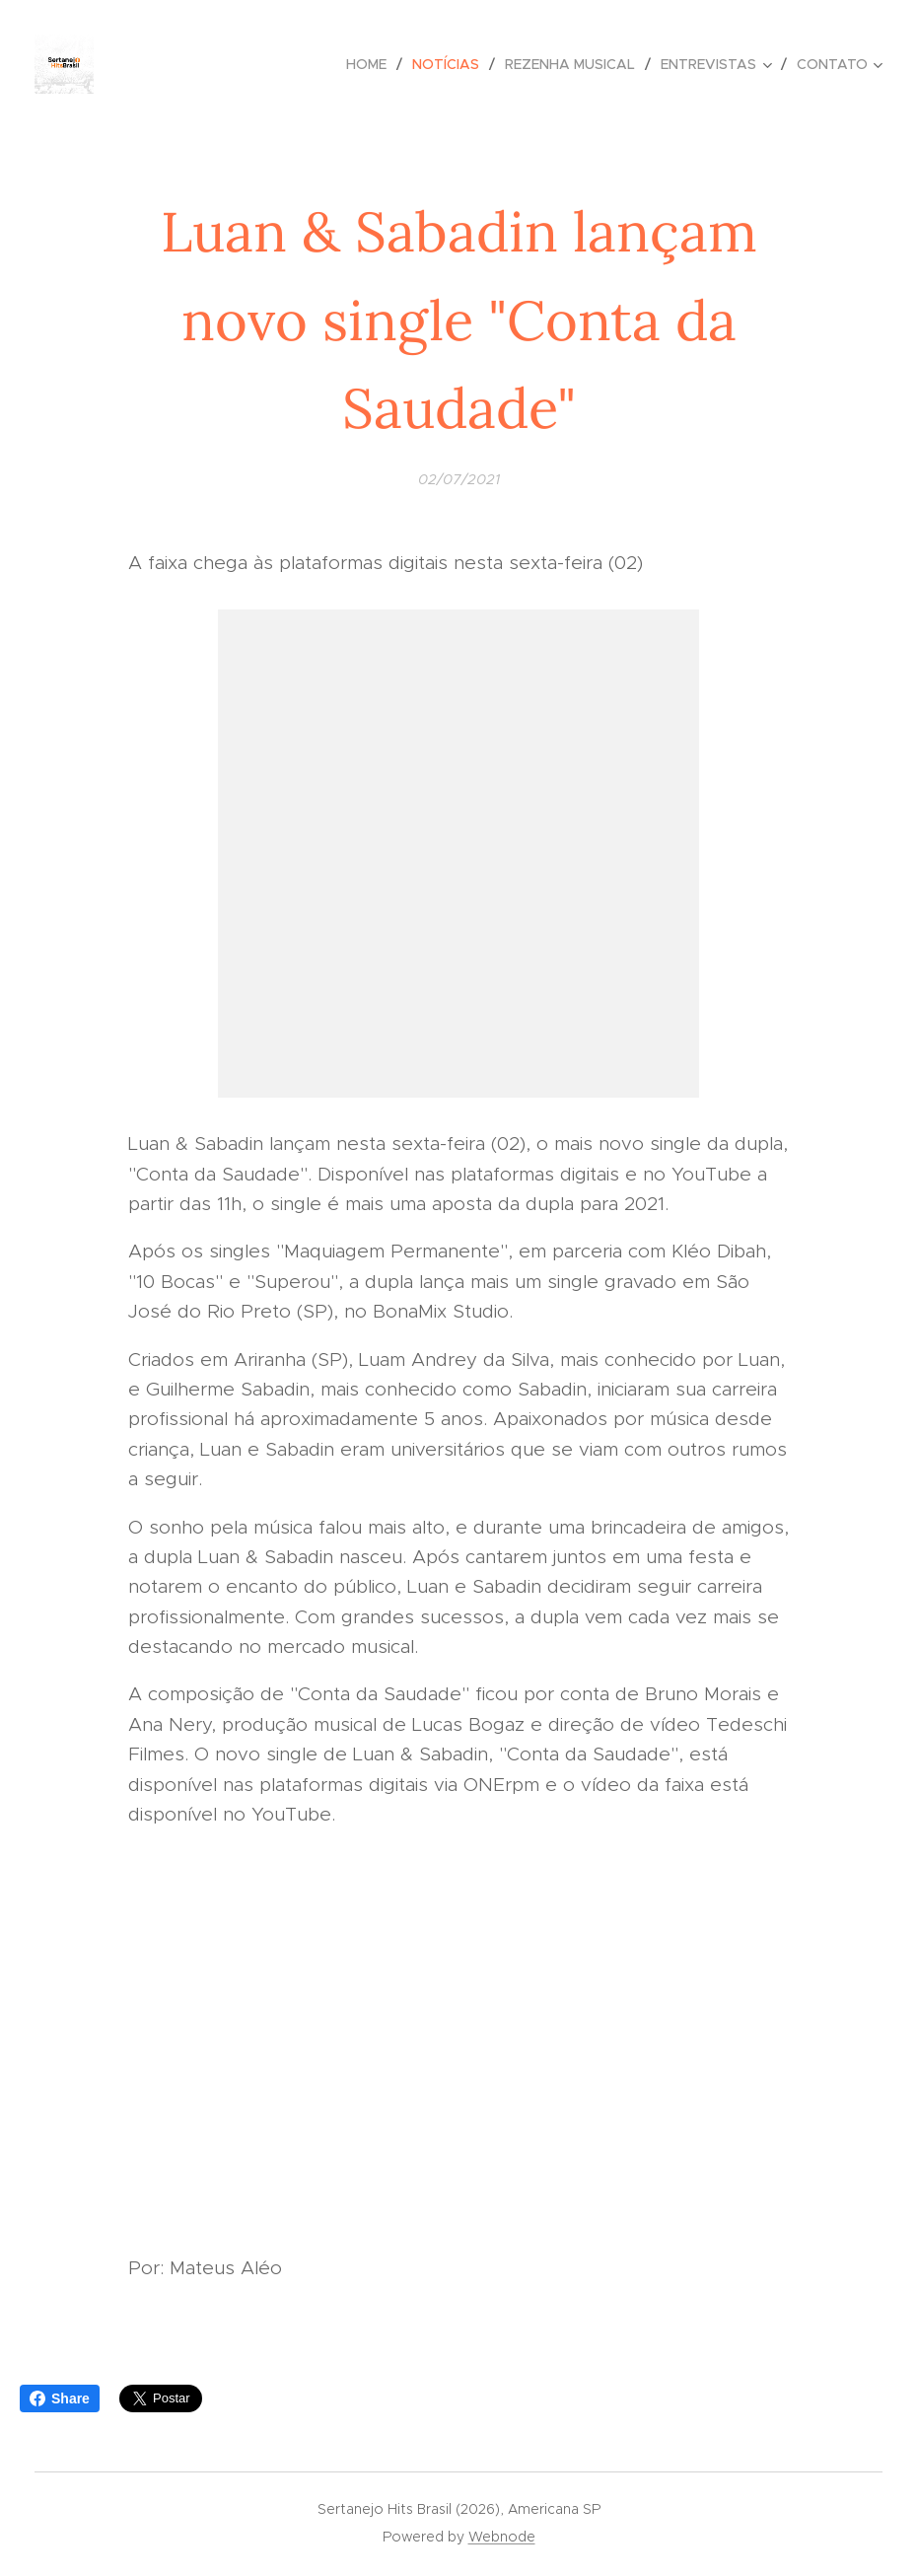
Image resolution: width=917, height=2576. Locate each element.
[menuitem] (371, 64)
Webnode (501, 2536)
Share (60, 2398)
